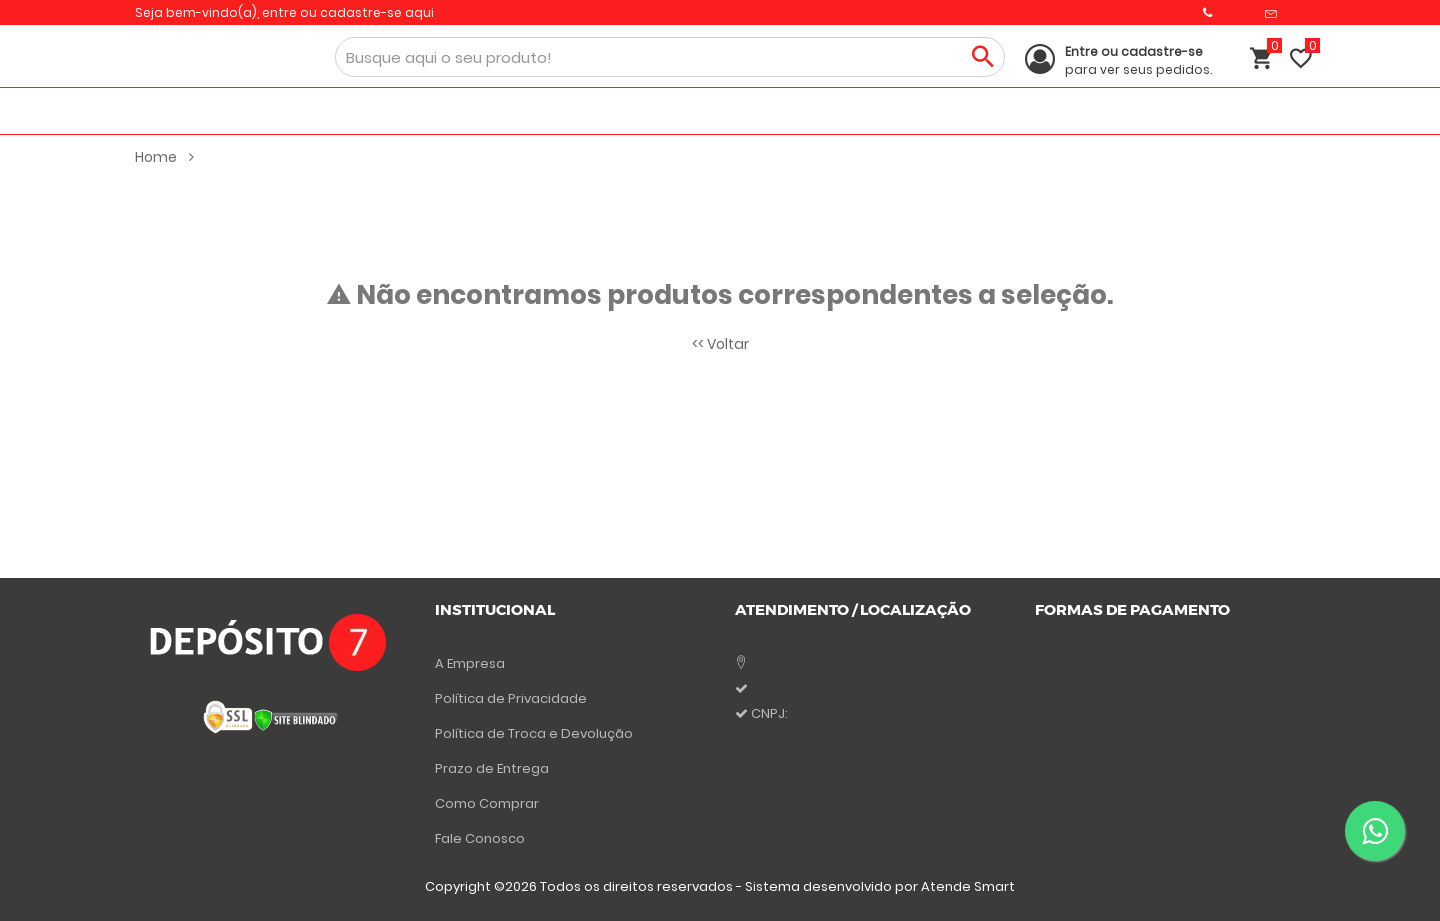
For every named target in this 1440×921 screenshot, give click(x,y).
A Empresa (470, 663)
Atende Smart (968, 886)
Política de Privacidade (511, 698)
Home (164, 157)
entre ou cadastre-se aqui (348, 12)
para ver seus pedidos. (1138, 60)
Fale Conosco (480, 838)
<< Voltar (720, 344)
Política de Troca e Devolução (534, 733)
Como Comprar (487, 803)
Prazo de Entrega (492, 768)
